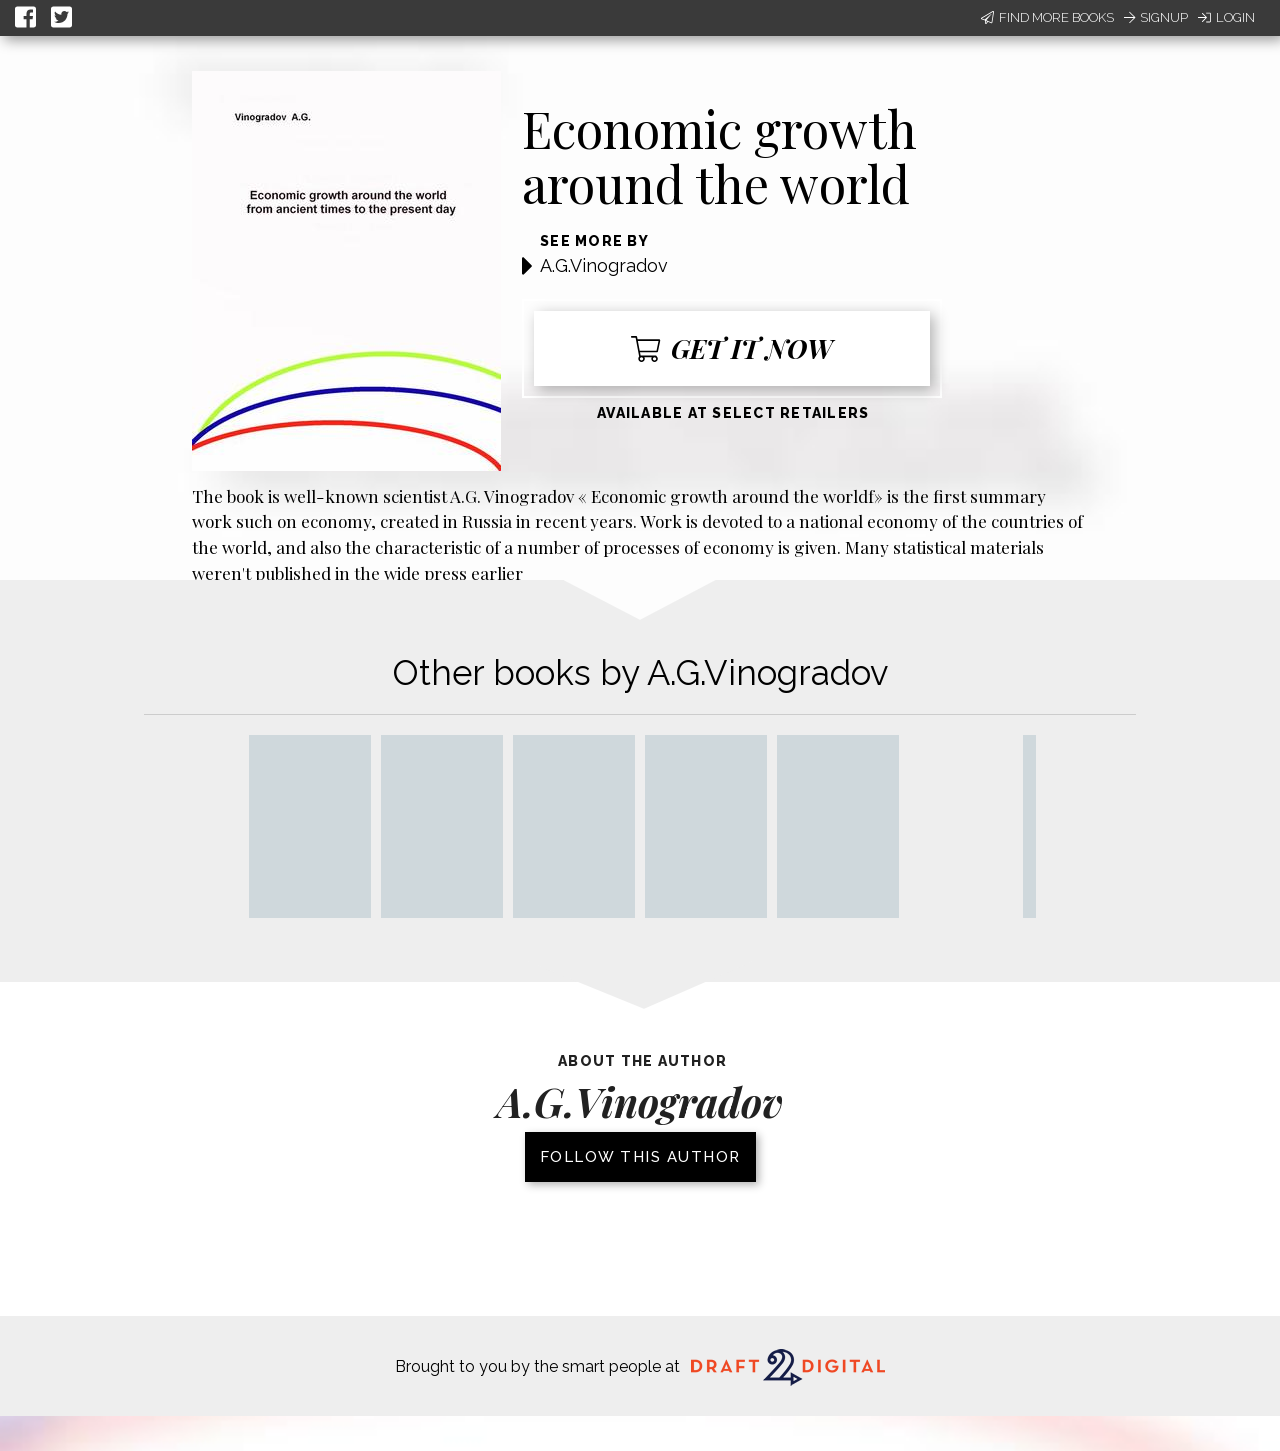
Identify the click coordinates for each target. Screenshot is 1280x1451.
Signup (1156, 17)
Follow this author (640, 1157)
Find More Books (1047, 17)
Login (1226, 17)
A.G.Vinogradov (604, 265)
